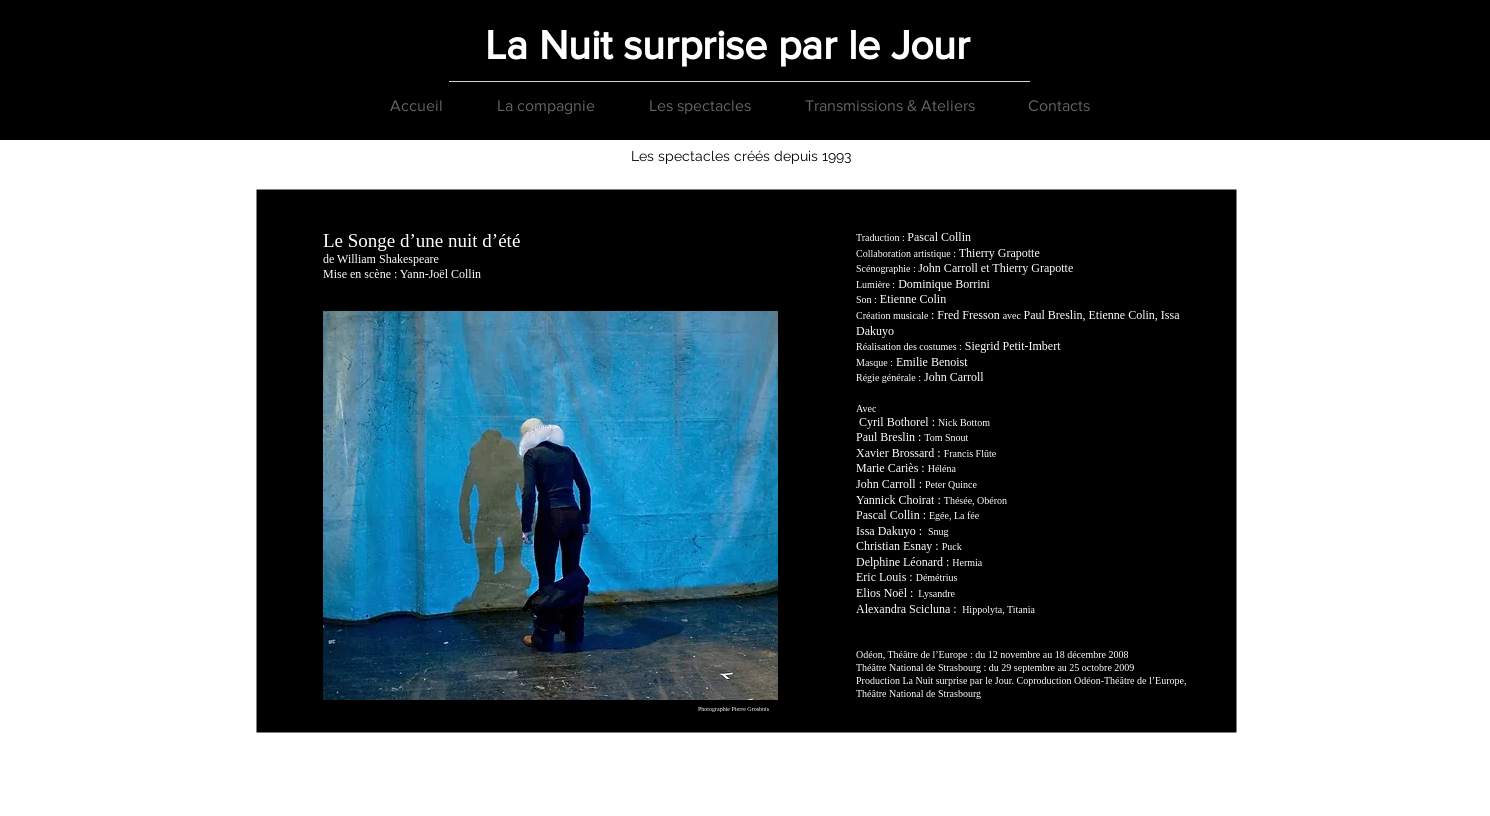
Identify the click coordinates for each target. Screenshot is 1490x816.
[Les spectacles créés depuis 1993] (741, 157)
